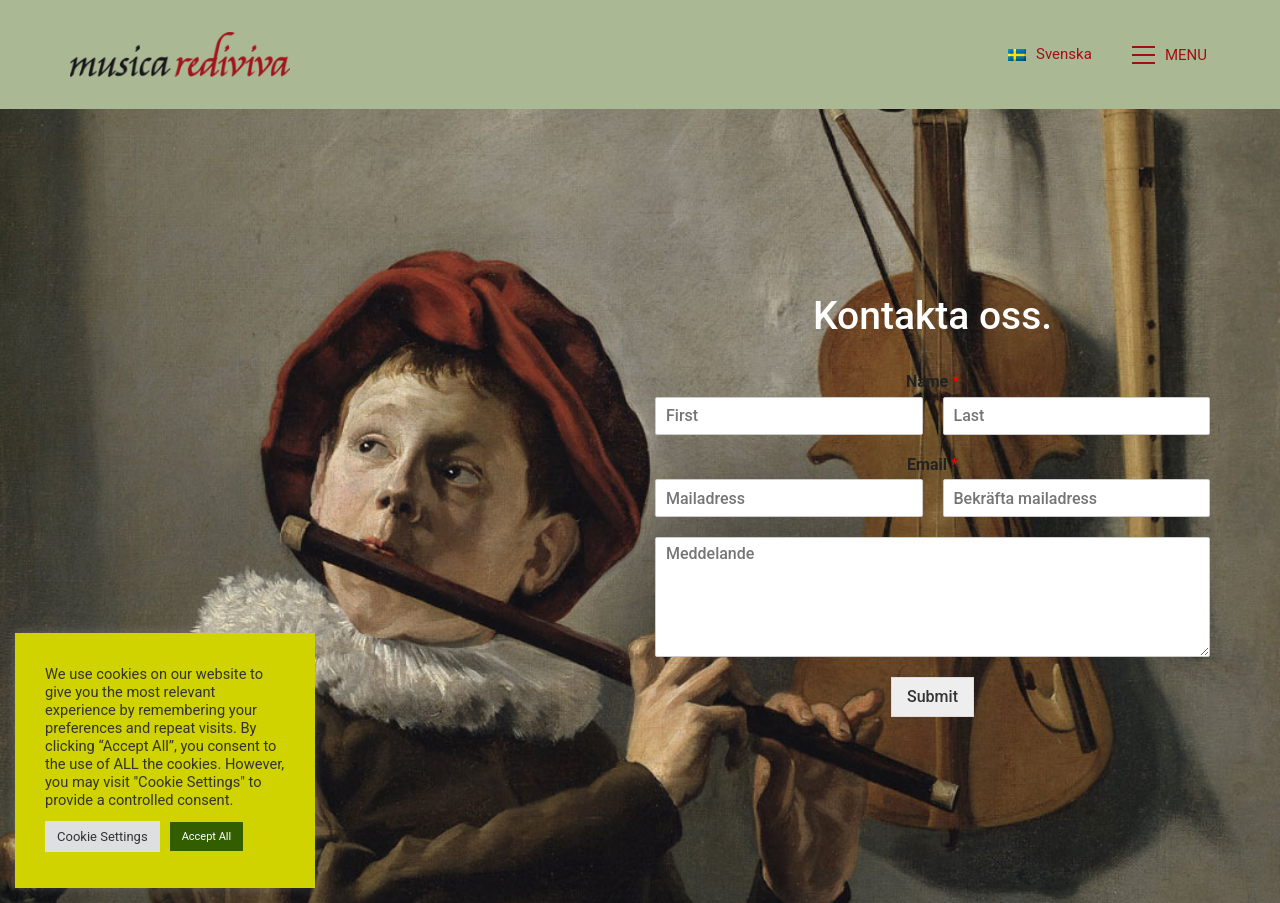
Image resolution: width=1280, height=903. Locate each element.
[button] (1171, 55)
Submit (932, 696)
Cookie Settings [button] (102, 836)
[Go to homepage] (180, 54)
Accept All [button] (207, 836)
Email (932, 464)
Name (932, 381)
